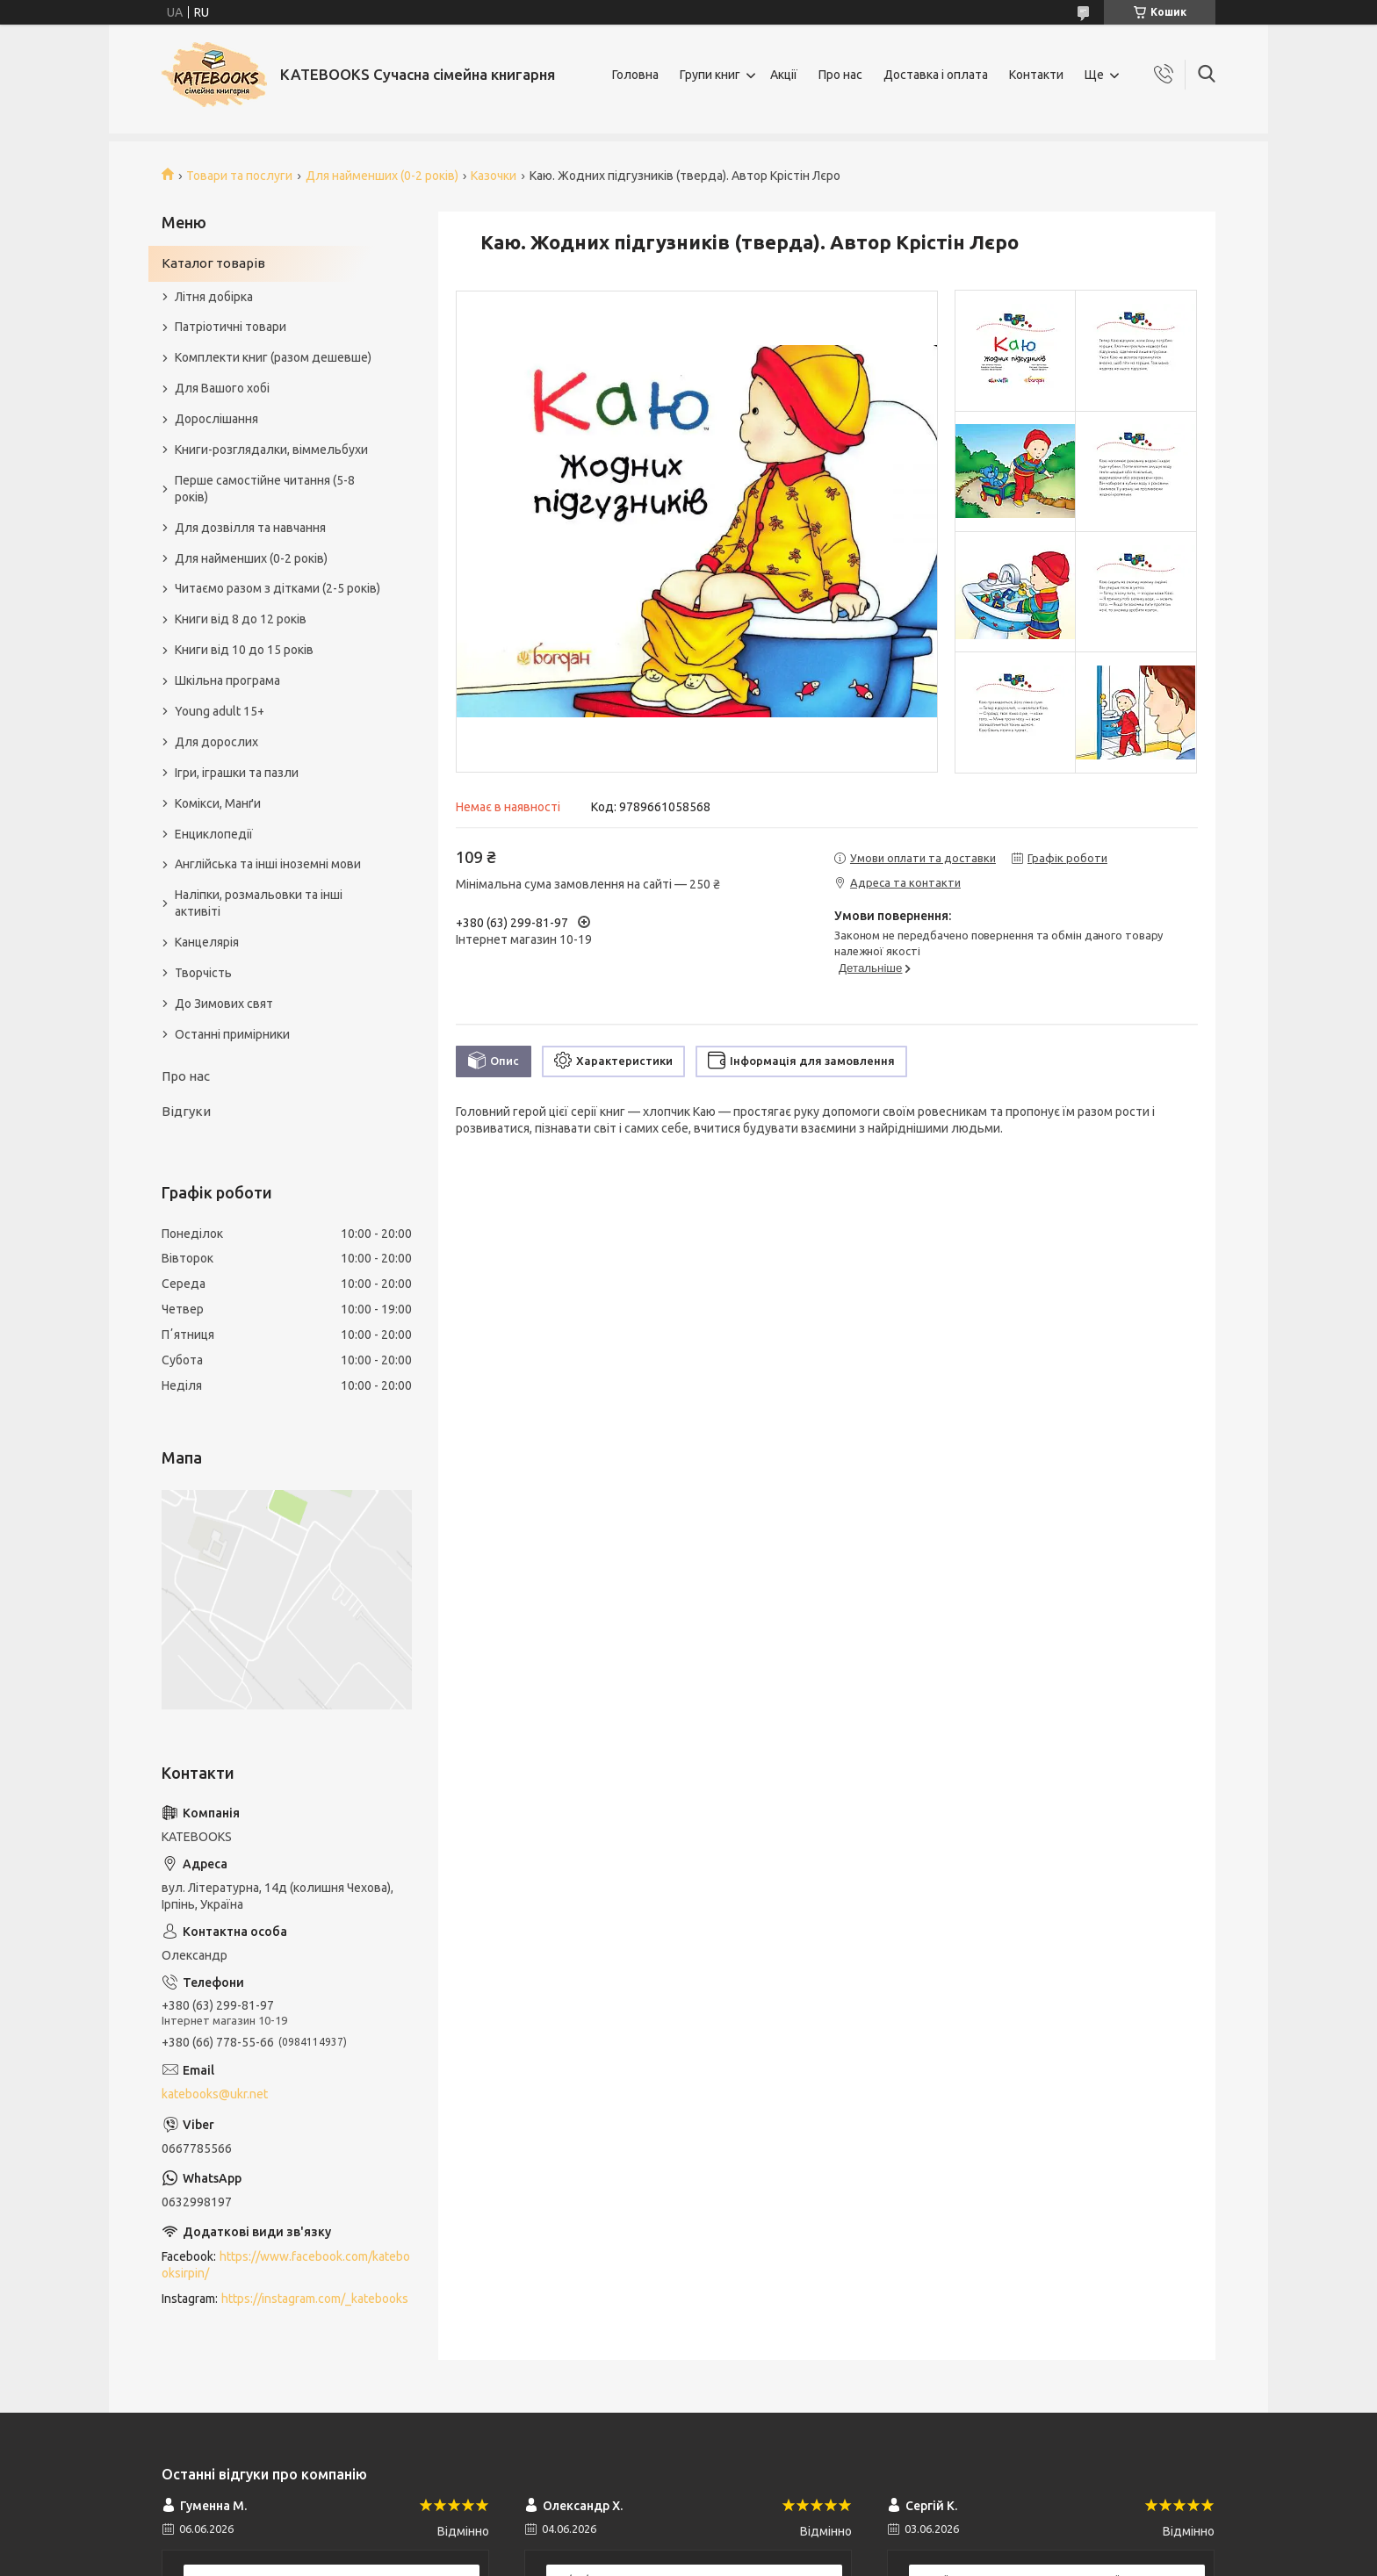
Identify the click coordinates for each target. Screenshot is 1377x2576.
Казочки (493, 176)
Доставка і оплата (935, 75)
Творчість (203, 973)
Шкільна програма (227, 680)
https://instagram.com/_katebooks (314, 2299)
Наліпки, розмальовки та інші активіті (258, 903)
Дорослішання (216, 419)
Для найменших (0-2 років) (382, 176)
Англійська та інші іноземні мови (268, 864)
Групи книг (710, 75)
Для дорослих (216, 742)
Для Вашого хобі (222, 388)
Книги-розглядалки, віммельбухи (271, 450)
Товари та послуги (239, 176)
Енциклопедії (214, 834)
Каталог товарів (213, 262)
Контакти (1036, 75)
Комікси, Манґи (218, 803)
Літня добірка (214, 297)
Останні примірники (232, 1034)
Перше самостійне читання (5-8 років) (265, 488)
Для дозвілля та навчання (250, 528)
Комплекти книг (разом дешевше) (273, 357)
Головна (635, 75)
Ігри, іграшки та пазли (237, 773)
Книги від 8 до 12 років (240, 619)
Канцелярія (207, 942)
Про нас (840, 75)
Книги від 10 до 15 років (244, 650)
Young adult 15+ (219, 711)
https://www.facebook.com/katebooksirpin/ (286, 2264)
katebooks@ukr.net (215, 2094)
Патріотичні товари (230, 327)
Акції (783, 75)
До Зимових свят (224, 1004)
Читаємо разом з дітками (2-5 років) (277, 588)
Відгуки (186, 1111)
